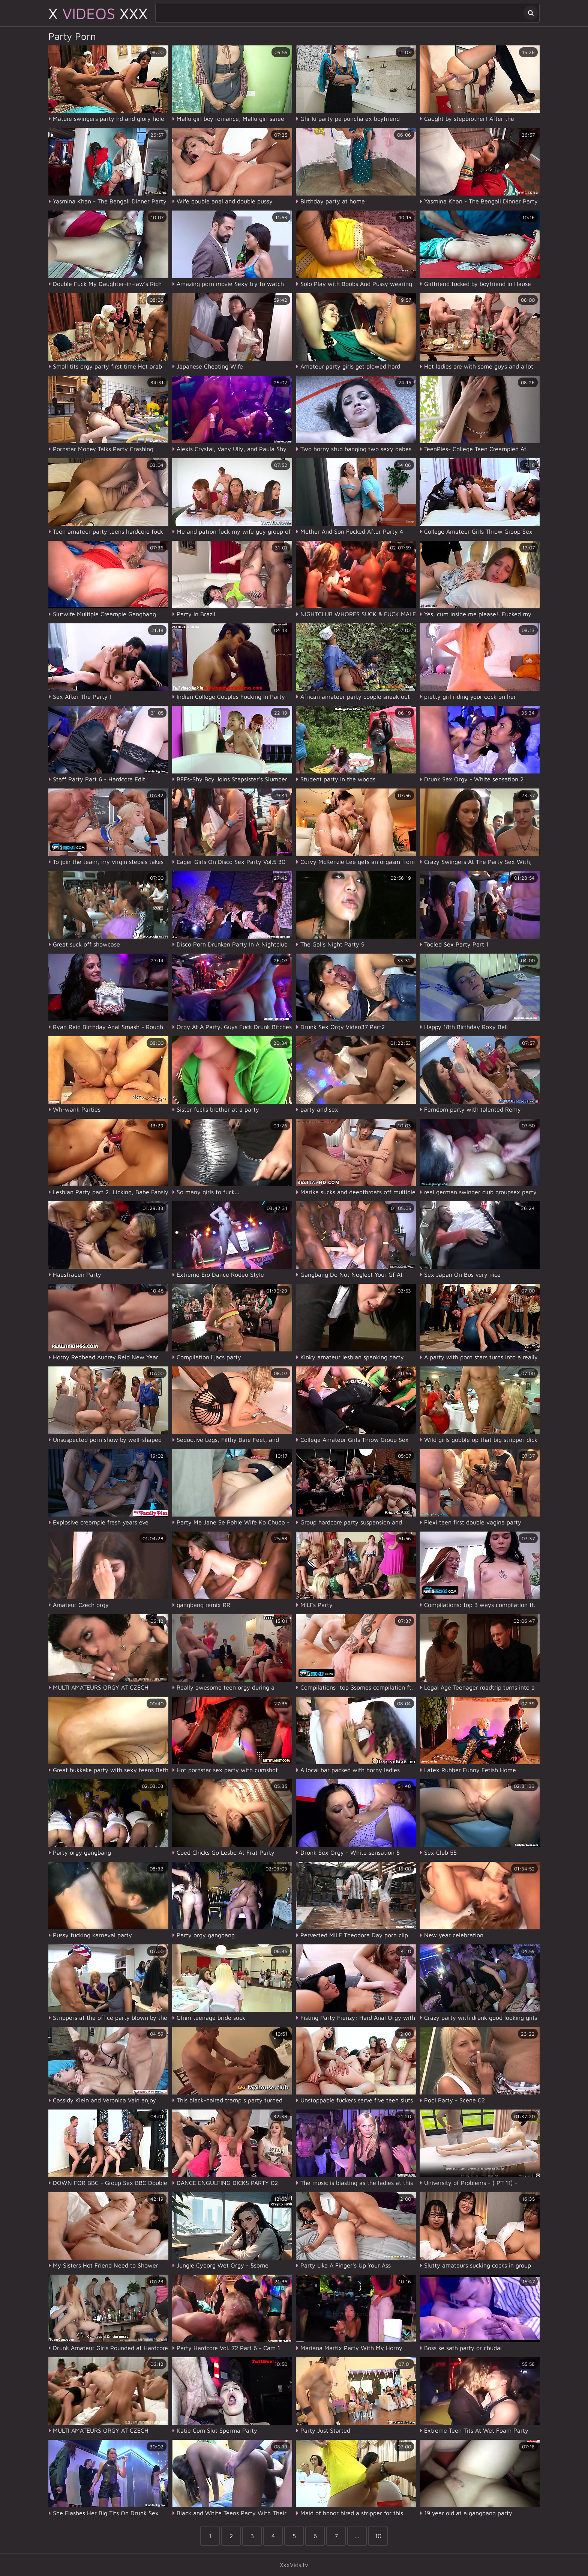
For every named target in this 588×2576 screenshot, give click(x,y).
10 (378, 2535)
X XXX (98, 13)
